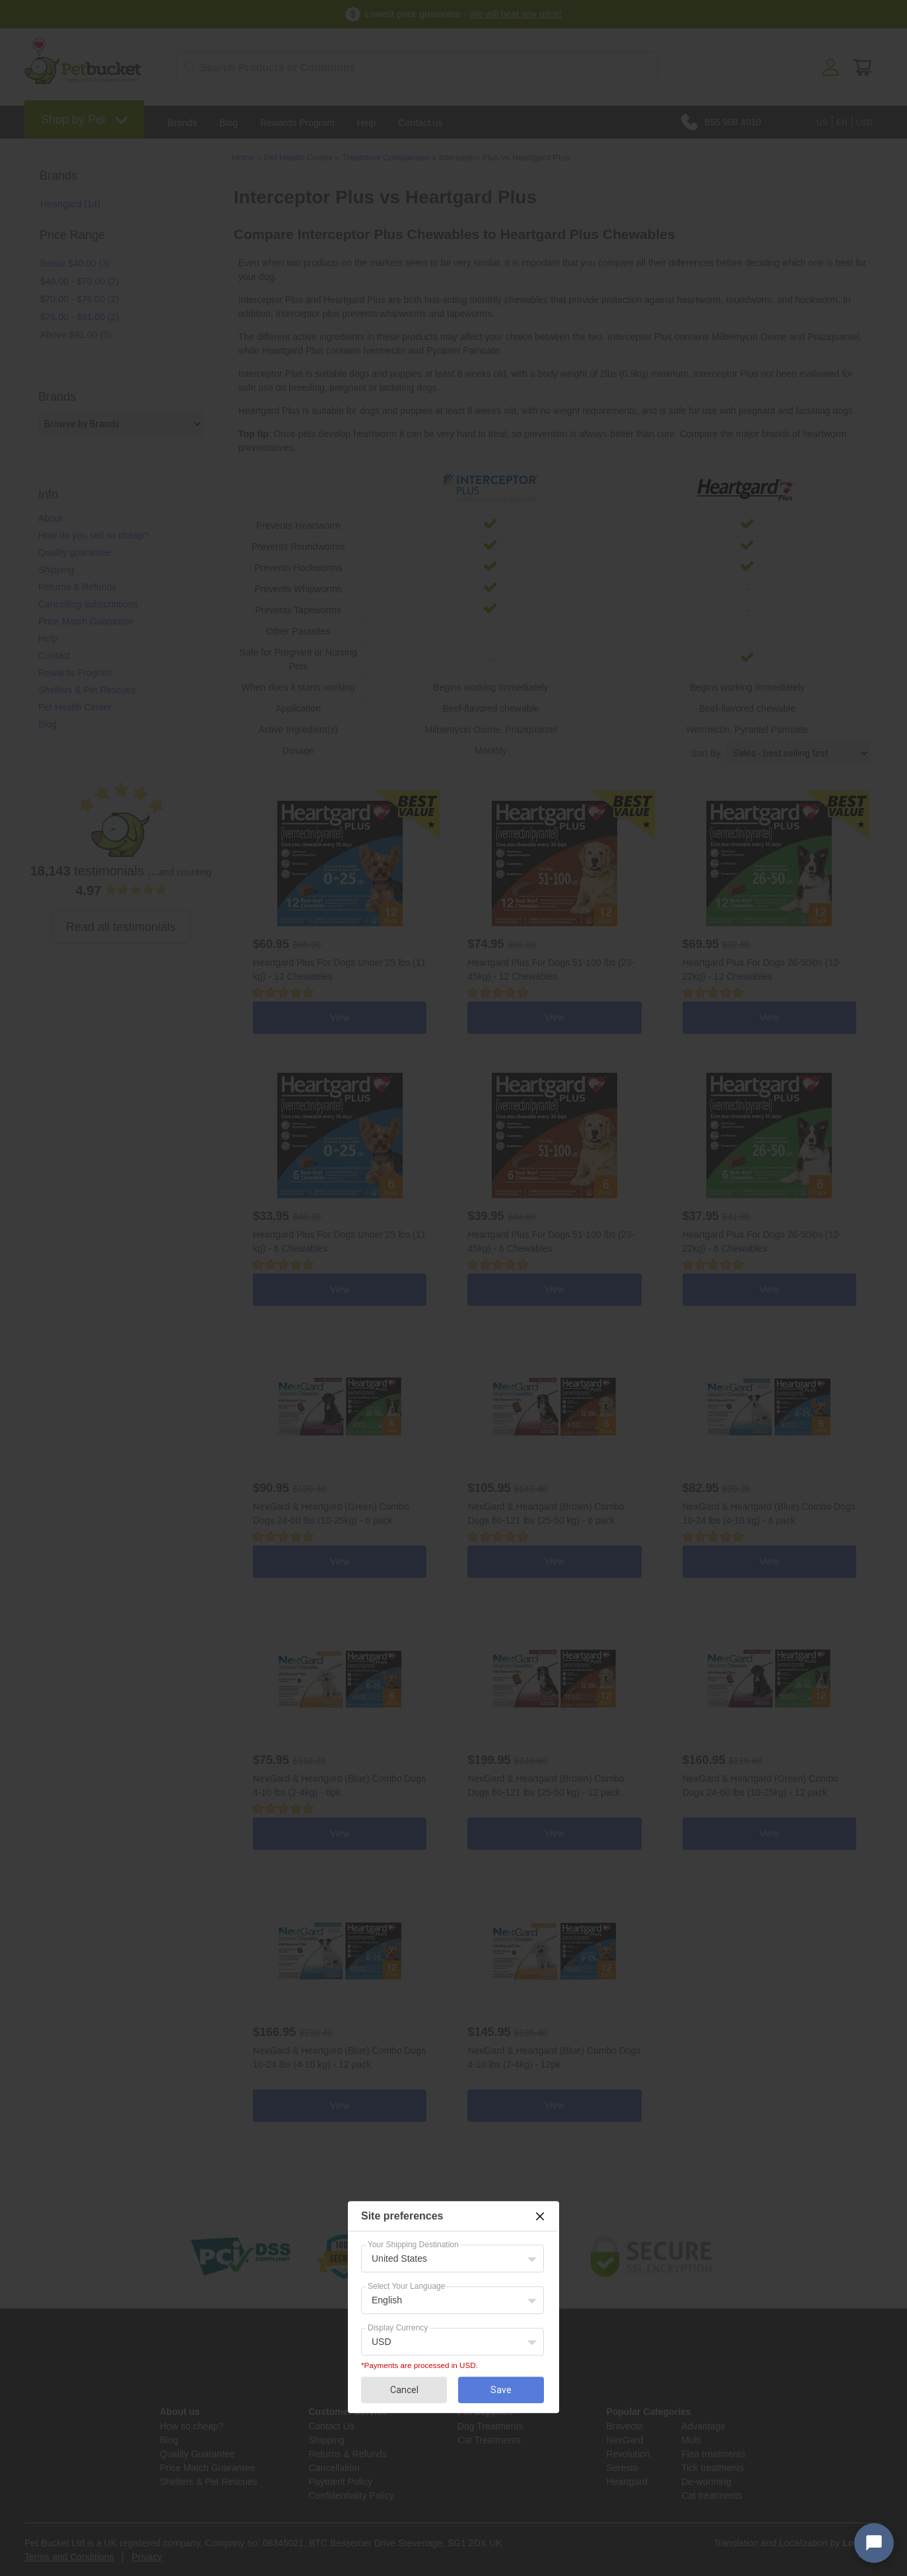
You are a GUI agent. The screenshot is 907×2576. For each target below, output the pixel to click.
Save (501, 2390)
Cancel (404, 2390)
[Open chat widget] (874, 2543)
